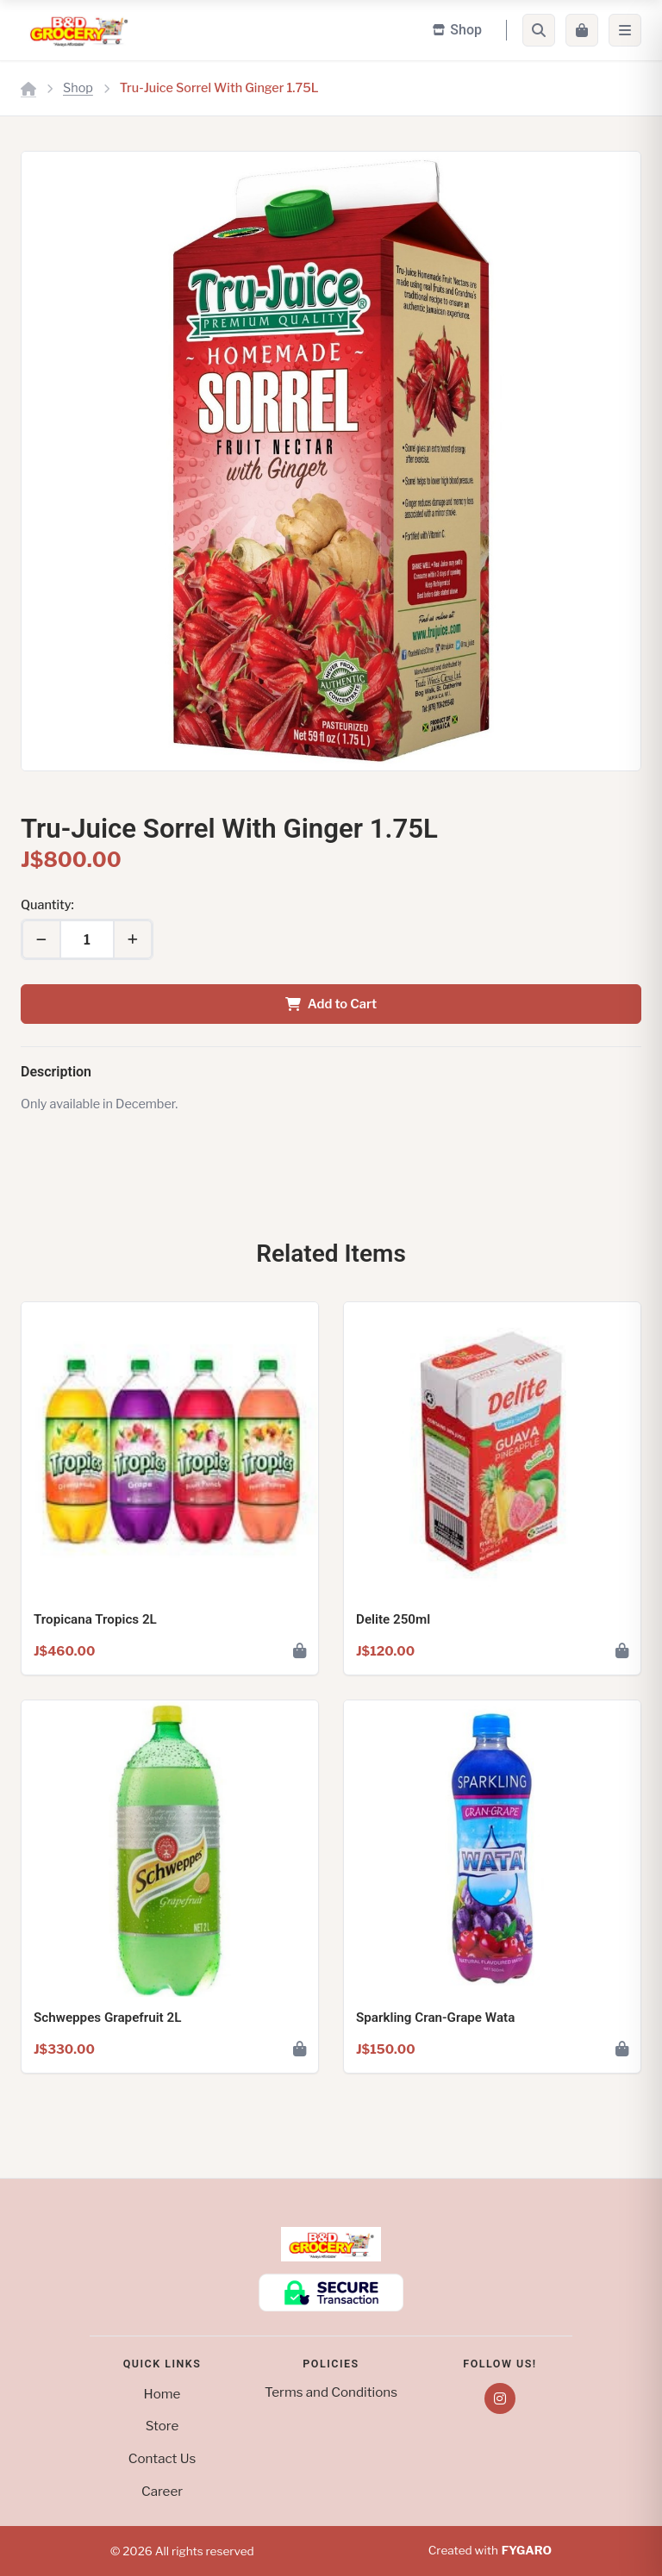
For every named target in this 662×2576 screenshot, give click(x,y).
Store (162, 2425)
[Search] (538, 30)
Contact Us (162, 2458)
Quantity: (47, 905)
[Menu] (625, 30)
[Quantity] (87, 939)
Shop (78, 88)
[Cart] (581, 30)
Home (162, 2394)
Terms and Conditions (331, 2392)
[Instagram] (499, 2398)
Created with (490, 2551)
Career (162, 2491)
